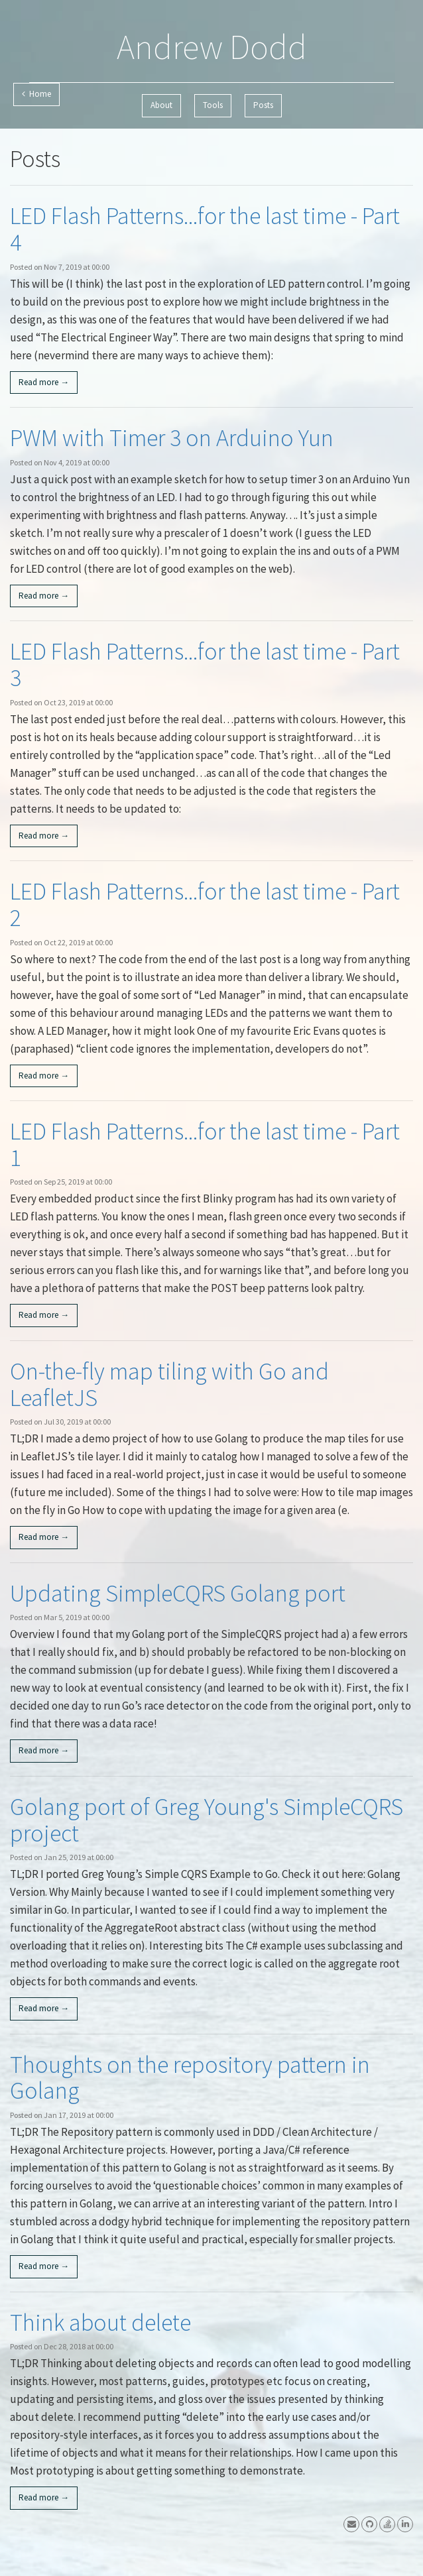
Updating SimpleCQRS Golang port (177, 1593)
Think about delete (100, 2322)
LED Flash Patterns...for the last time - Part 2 (205, 904)
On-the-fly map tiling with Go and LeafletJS (169, 1384)
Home (36, 93)
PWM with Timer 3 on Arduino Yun (171, 438)
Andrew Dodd (212, 46)
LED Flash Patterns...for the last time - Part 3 (205, 664)
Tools (213, 105)
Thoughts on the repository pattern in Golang (190, 2078)
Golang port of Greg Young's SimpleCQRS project (206, 1820)
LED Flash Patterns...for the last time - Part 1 (205, 1144)
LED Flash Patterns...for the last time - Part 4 (205, 229)
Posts (263, 105)
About (161, 105)
